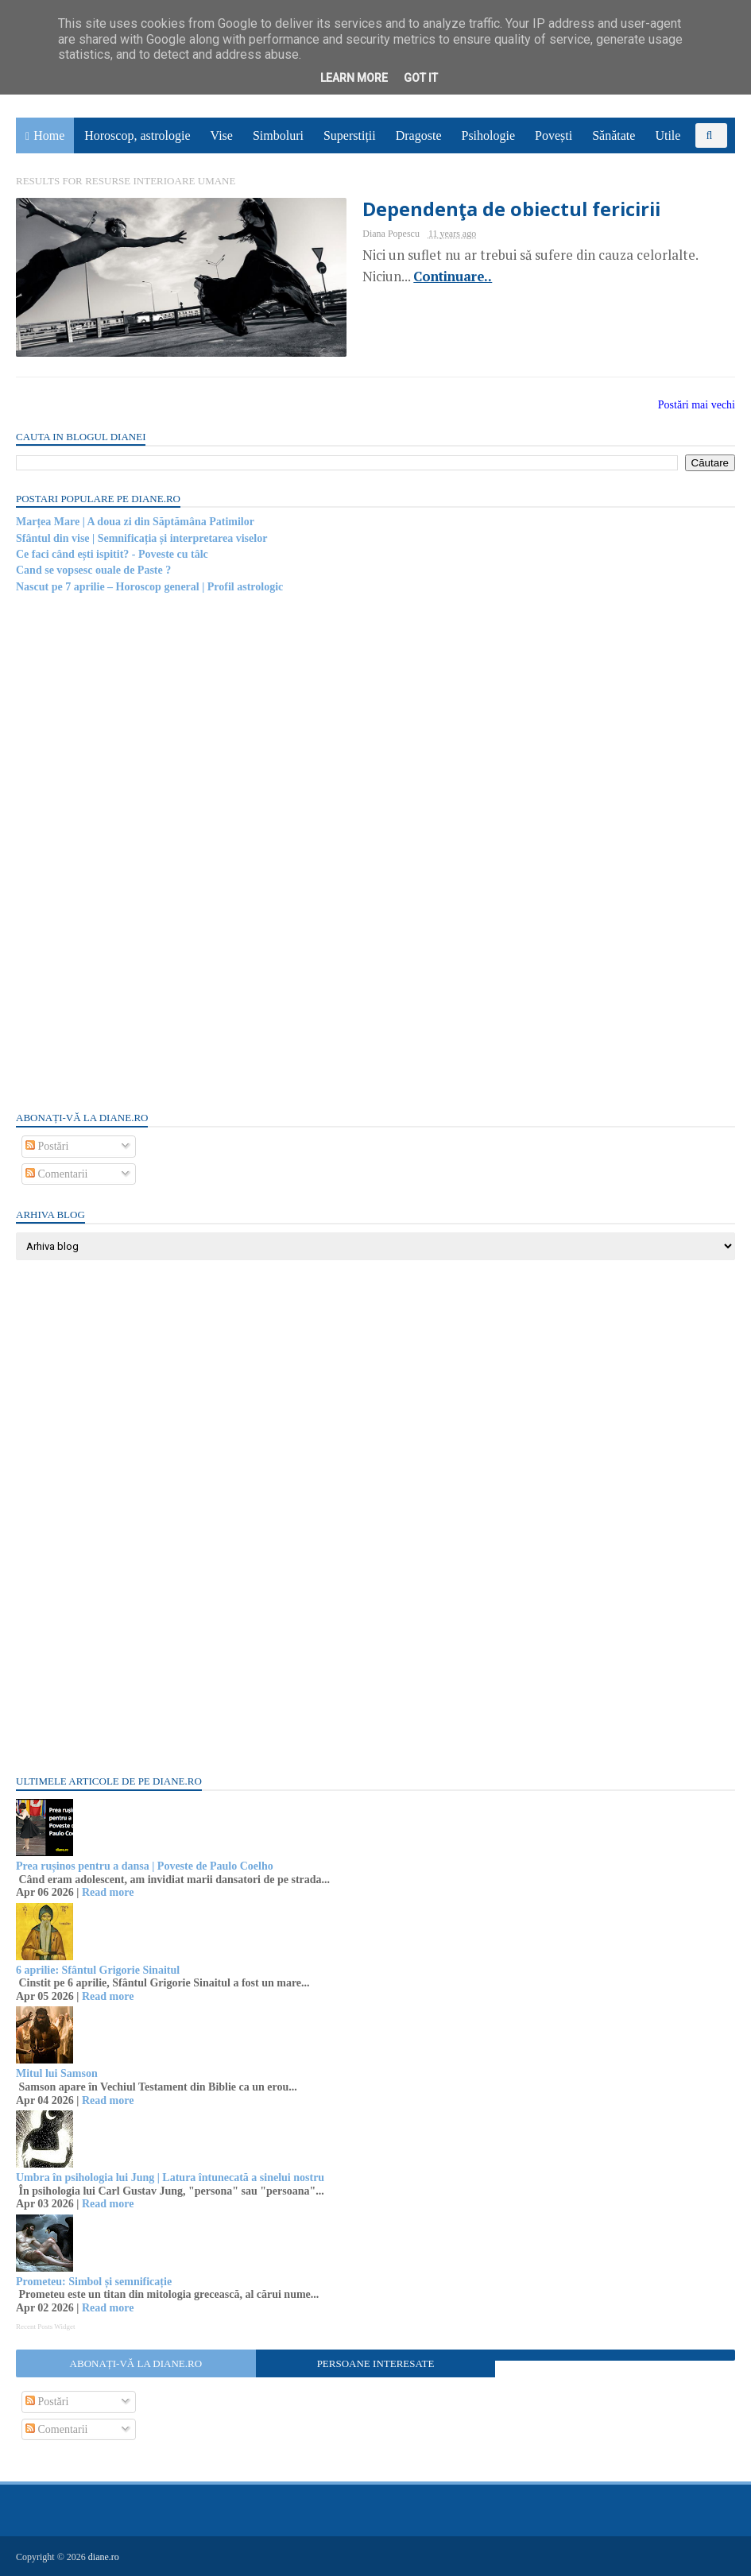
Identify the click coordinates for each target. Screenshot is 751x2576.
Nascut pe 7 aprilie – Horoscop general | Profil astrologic (149, 587)
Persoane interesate (376, 2363)
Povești (553, 135)
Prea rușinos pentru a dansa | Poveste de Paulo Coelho (144, 1866)
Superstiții (349, 135)
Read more (108, 1892)
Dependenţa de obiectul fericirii (511, 209)
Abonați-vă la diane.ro (136, 2363)
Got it (421, 78)
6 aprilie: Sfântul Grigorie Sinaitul (98, 1970)
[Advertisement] (135, 851)
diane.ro (103, 2556)
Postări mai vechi (696, 405)
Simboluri (278, 135)
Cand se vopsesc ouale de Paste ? (93, 570)
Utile (667, 135)
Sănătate (613, 135)
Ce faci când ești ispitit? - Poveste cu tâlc (112, 554)
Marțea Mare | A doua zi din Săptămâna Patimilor (135, 522)
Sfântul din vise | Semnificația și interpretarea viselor (141, 538)
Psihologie (488, 135)
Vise (222, 135)
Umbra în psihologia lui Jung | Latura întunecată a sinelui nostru (170, 2177)
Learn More (354, 78)
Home (48, 135)
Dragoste (419, 135)
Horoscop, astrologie (137, 135)
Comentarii (56, 1174)
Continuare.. (452, 276)
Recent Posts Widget (45, 2326)
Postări (46, 1146)
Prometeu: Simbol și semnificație (94, 2282)
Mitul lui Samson (57, 2073)
